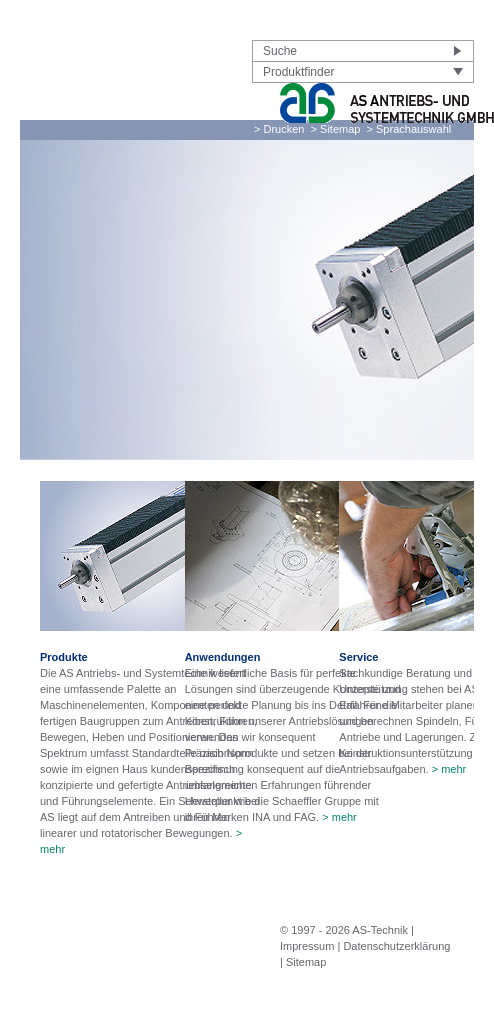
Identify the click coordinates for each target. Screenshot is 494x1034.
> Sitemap (336, 129)
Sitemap (306, 962)
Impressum (307, 946)
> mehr (339, 817)
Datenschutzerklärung (396, 946)
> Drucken (279, 129)
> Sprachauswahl (409, 129)
